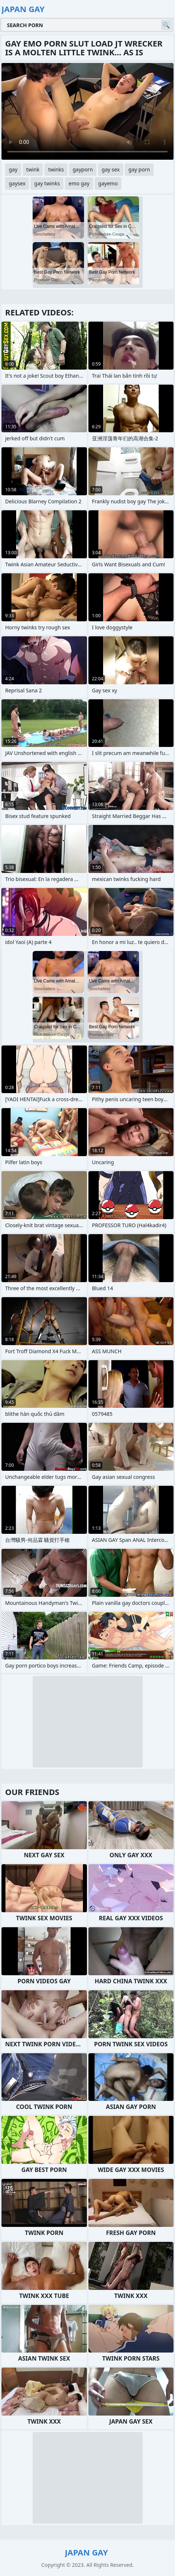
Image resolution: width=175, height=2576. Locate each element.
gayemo (108, 183)
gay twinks (47, 183)
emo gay (79, 183)
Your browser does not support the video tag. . (87, 111)
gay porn (139, 169)
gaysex (17, 183)
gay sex (111, 169)
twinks (56, 169)
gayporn (83, 169)
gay (13, 169)
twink (33, 169)
